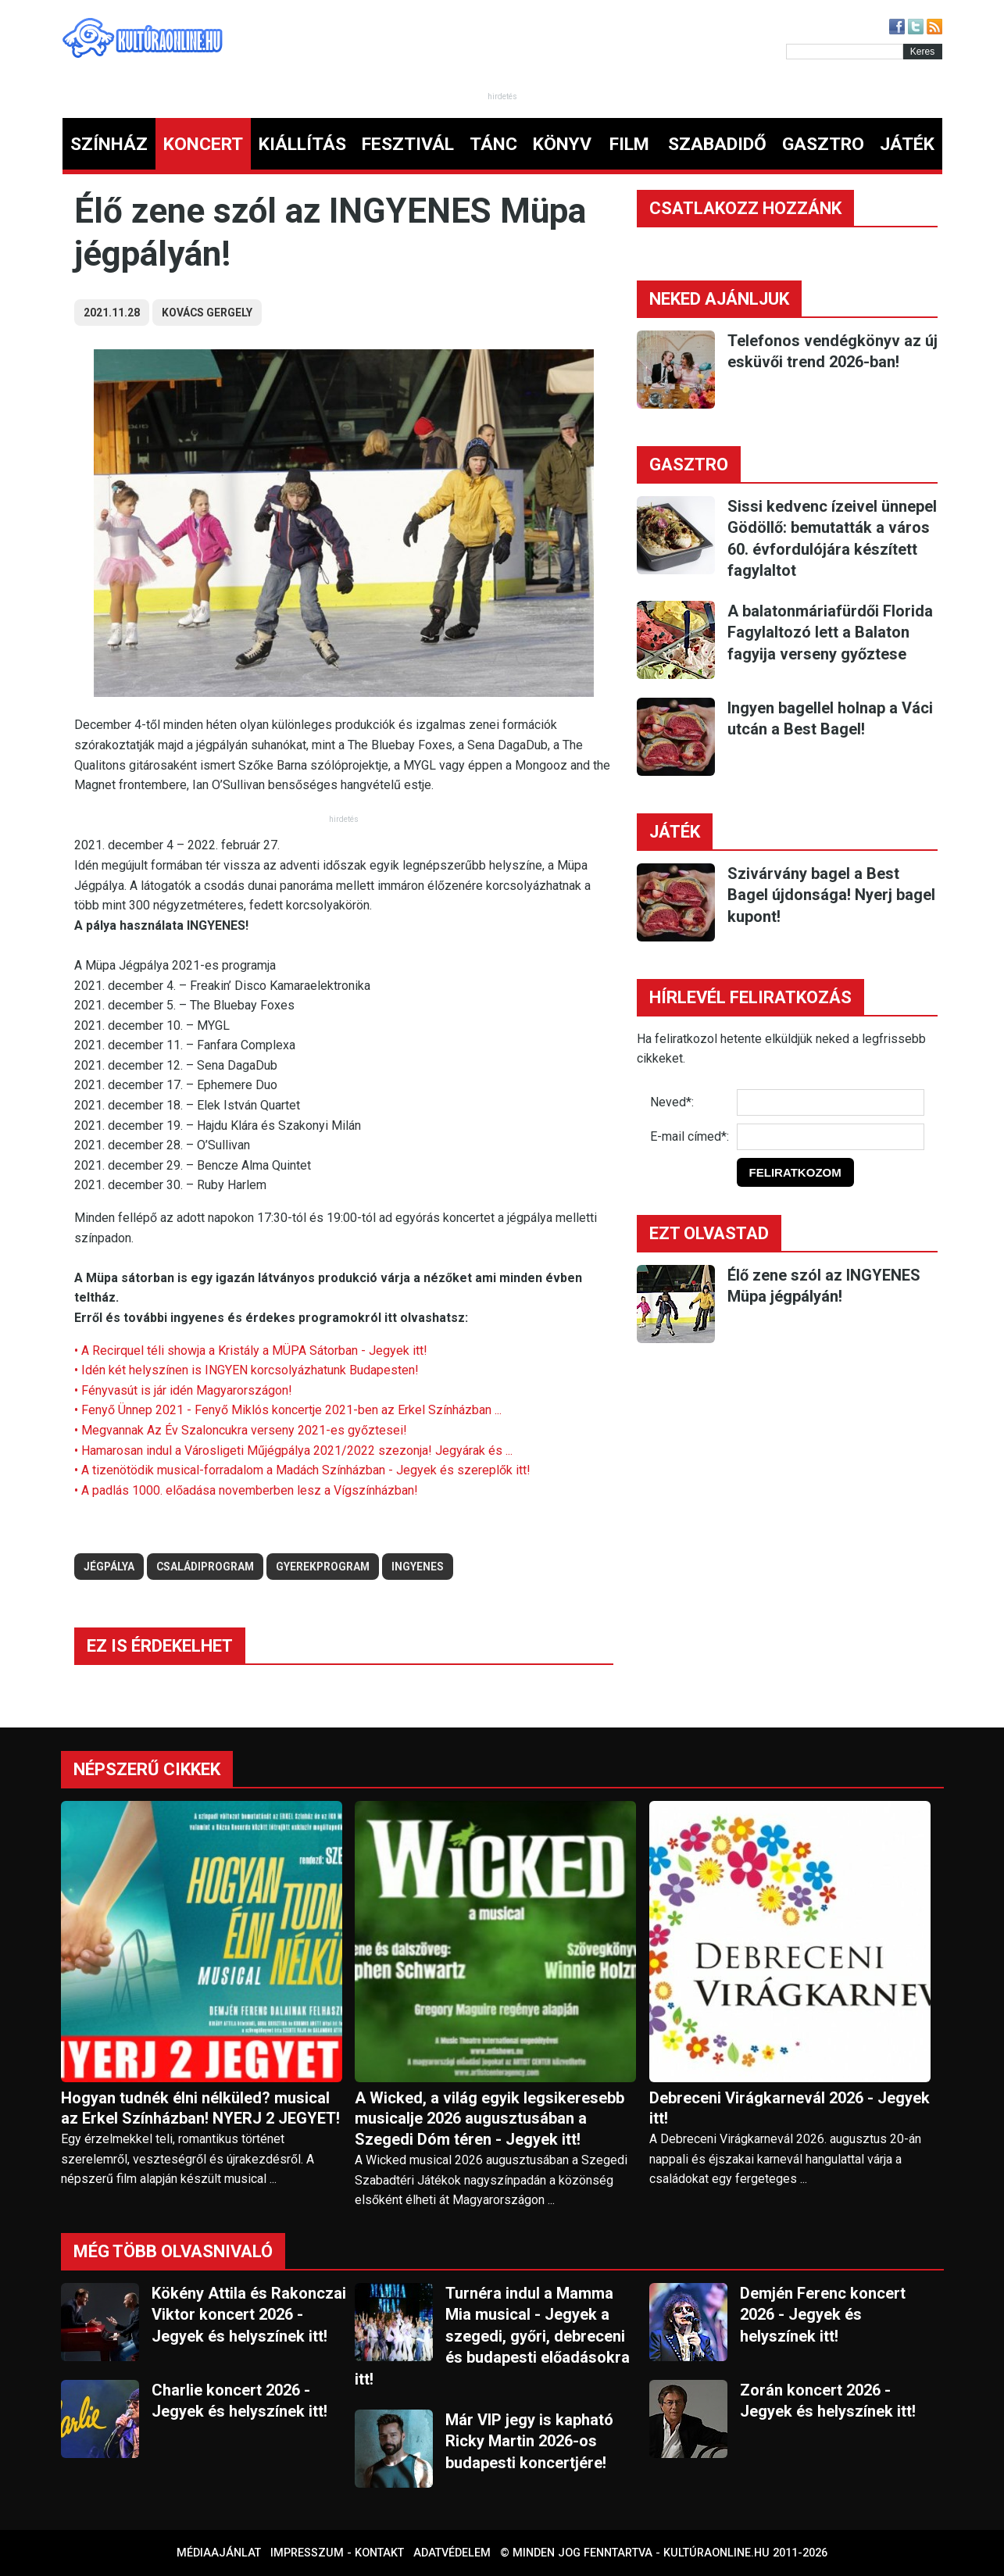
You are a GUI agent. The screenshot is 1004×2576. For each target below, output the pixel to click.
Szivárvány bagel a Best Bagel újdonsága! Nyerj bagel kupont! (831, 895)
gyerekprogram (323, 1566)
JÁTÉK (907, 144)
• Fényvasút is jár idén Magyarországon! (183, 1390)
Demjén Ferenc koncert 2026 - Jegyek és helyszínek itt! (823, 2315)
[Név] (830, 1102)
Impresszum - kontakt (337, 2553)
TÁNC (493, 144)
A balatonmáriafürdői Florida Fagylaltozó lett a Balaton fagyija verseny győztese (830, 632)
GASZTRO (823, 144)
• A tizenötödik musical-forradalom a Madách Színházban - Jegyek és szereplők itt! (302, 1470)
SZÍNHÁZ (109, 144)
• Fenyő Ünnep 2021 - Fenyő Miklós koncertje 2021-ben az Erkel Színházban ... (288, 1409)
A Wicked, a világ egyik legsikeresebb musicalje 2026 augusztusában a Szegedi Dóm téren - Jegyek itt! (489, 2118)
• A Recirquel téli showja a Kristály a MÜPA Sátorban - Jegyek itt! (250, 1350)
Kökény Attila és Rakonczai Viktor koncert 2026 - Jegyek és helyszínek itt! (249, 2315)
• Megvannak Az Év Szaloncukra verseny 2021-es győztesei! (240, 1430)
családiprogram (205, 1566)
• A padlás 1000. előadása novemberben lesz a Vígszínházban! (246, 1490)
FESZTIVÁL (408, 144)
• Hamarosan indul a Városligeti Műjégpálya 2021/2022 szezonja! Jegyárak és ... (293, 1450)
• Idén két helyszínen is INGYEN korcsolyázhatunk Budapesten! (246, 1370)
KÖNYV (562, 144)
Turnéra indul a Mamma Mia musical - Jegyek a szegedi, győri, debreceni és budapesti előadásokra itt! (492, 2336)
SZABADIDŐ (717, 144)
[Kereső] (844, 51)
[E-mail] (830, 1137)
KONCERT (203, 144)
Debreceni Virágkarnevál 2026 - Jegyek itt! (789, 2108)
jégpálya (109, 1566)
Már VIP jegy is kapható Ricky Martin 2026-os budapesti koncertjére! (529, 2441)
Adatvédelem (452, 2553)
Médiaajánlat (219, 2553)
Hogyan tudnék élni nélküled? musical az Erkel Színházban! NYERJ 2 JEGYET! (200, 2108)
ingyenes (417, 1566)
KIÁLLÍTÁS (302, 144)
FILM (629, 144)
